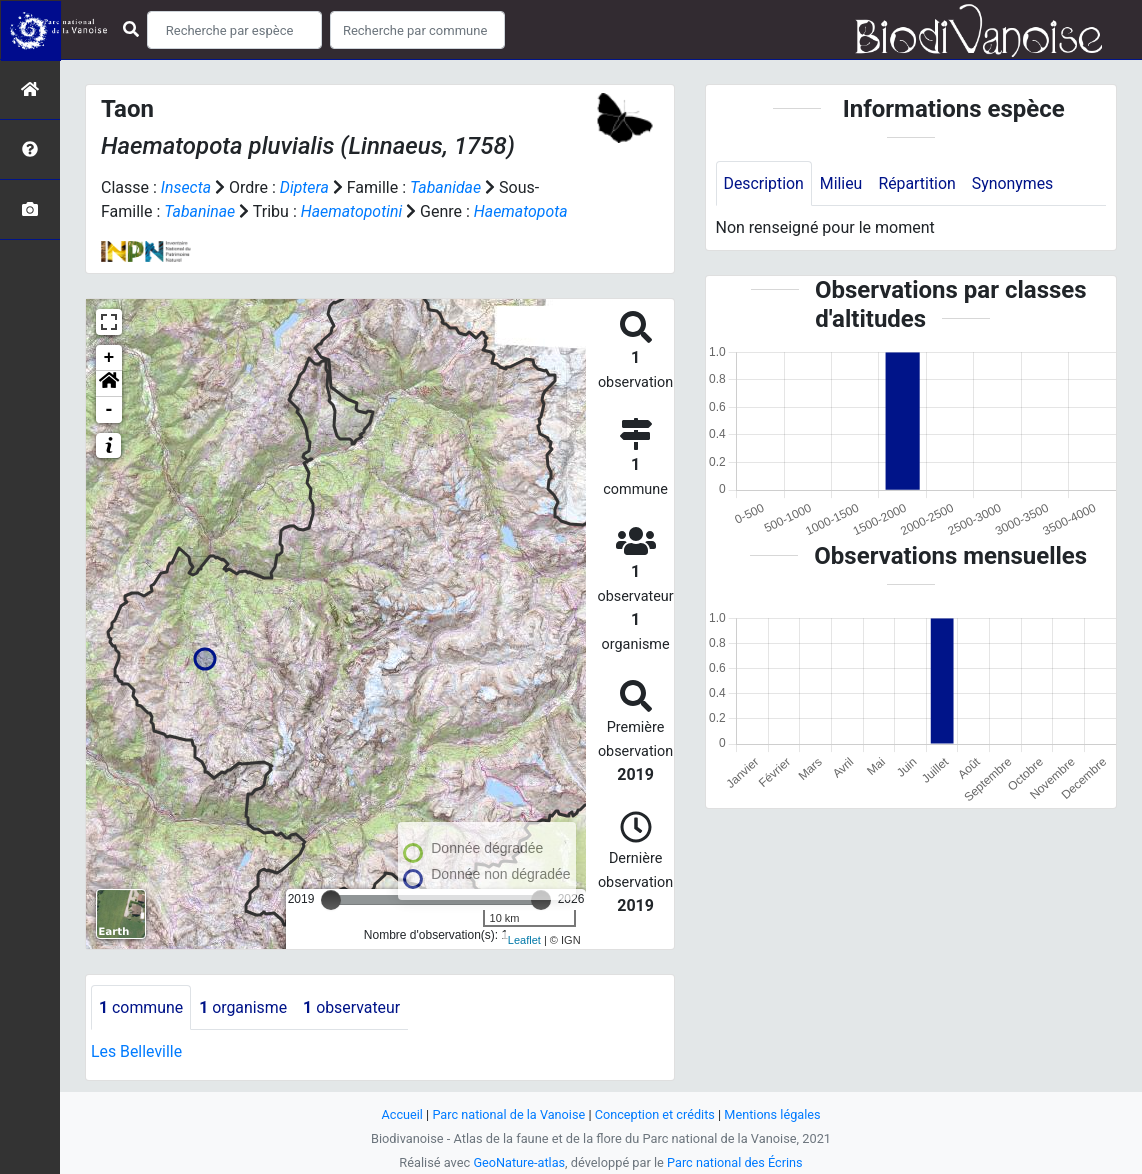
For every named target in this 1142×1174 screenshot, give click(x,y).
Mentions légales (773, 1114)
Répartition (918, 183)
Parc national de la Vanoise (508, 1114)
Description (764, 183)
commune (141, 1007)
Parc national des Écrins (735, 1162)
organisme (244, 1007)
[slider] (331, 900)
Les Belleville (137, 1052)
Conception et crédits (655, 1114)
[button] (109, 384)
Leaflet (524, 940)
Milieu (842, 183)
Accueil (401, 1114)
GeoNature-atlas (518, 1162)
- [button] (109, 410)
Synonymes (1015, 183)
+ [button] (109, 358)
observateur (354, 1007)
